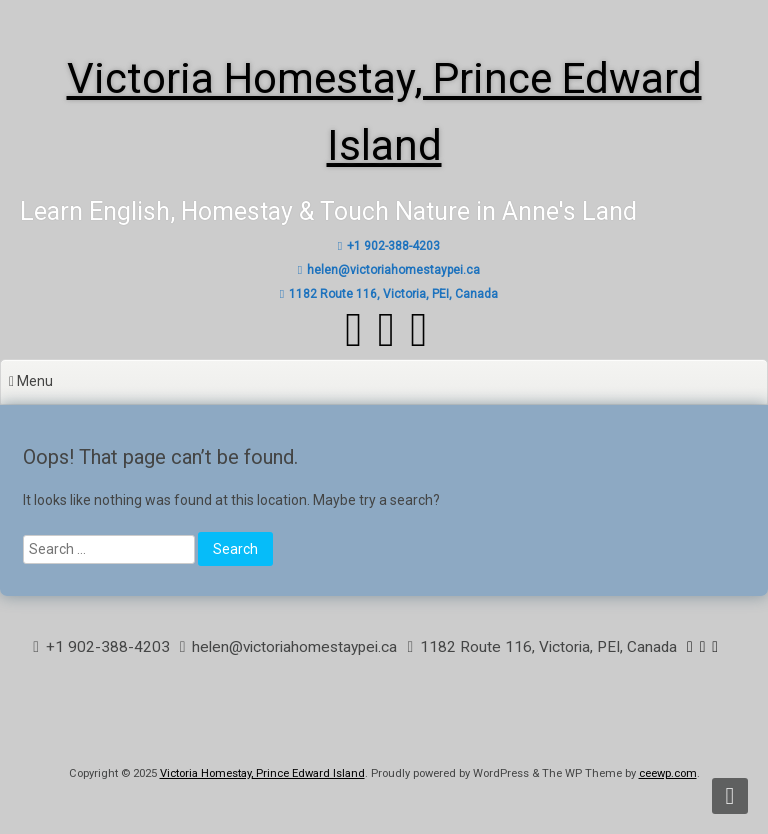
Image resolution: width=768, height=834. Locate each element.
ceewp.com (668, 773)
